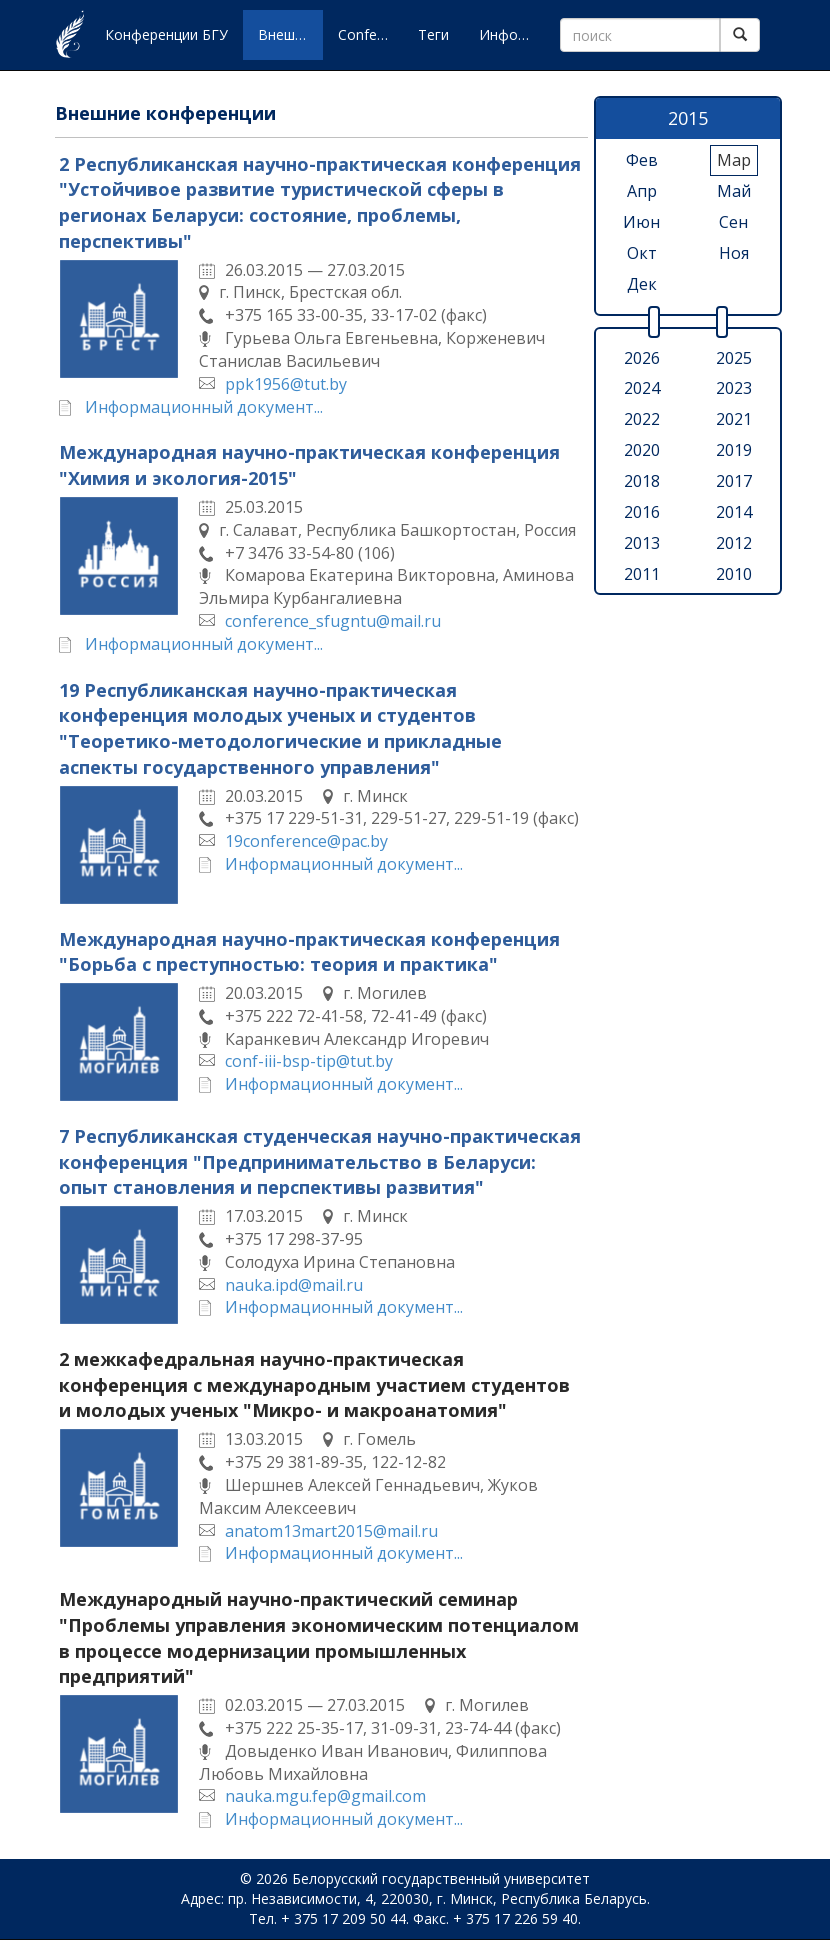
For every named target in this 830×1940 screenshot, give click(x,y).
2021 (734, 419)
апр (642, 191)
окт (642, 253)
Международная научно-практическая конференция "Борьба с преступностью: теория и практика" (309, 952)
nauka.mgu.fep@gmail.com (325, 1796)
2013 (642, 543)
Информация (511, 34)
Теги (433, 34)
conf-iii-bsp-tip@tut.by (309, 1061)
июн (641, 222)
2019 (734, 450)
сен (733, 222)
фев (642, 160)
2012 (734, 543)
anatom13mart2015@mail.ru (331, 1531)
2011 (642, 574)
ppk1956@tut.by (286, 384)
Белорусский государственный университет (441, 1878)
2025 (734, 358)
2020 (642, 450)
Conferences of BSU (370, 34)
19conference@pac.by (306, 841)
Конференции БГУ (166, 34)
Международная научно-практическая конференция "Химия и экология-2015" (309, 465)
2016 (642, 512)
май (734, 191)
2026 (642, 358)
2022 (642, 419)
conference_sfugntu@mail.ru (333, 621)
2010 (734, 574)
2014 (734, 512)
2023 (734, 388)
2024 (642, 388)
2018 (642, 481)
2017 (734, 481)
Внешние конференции (290, 34)
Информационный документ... (204, 407)
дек (642, 284)
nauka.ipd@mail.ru (294, 1285)
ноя (734, 253)
